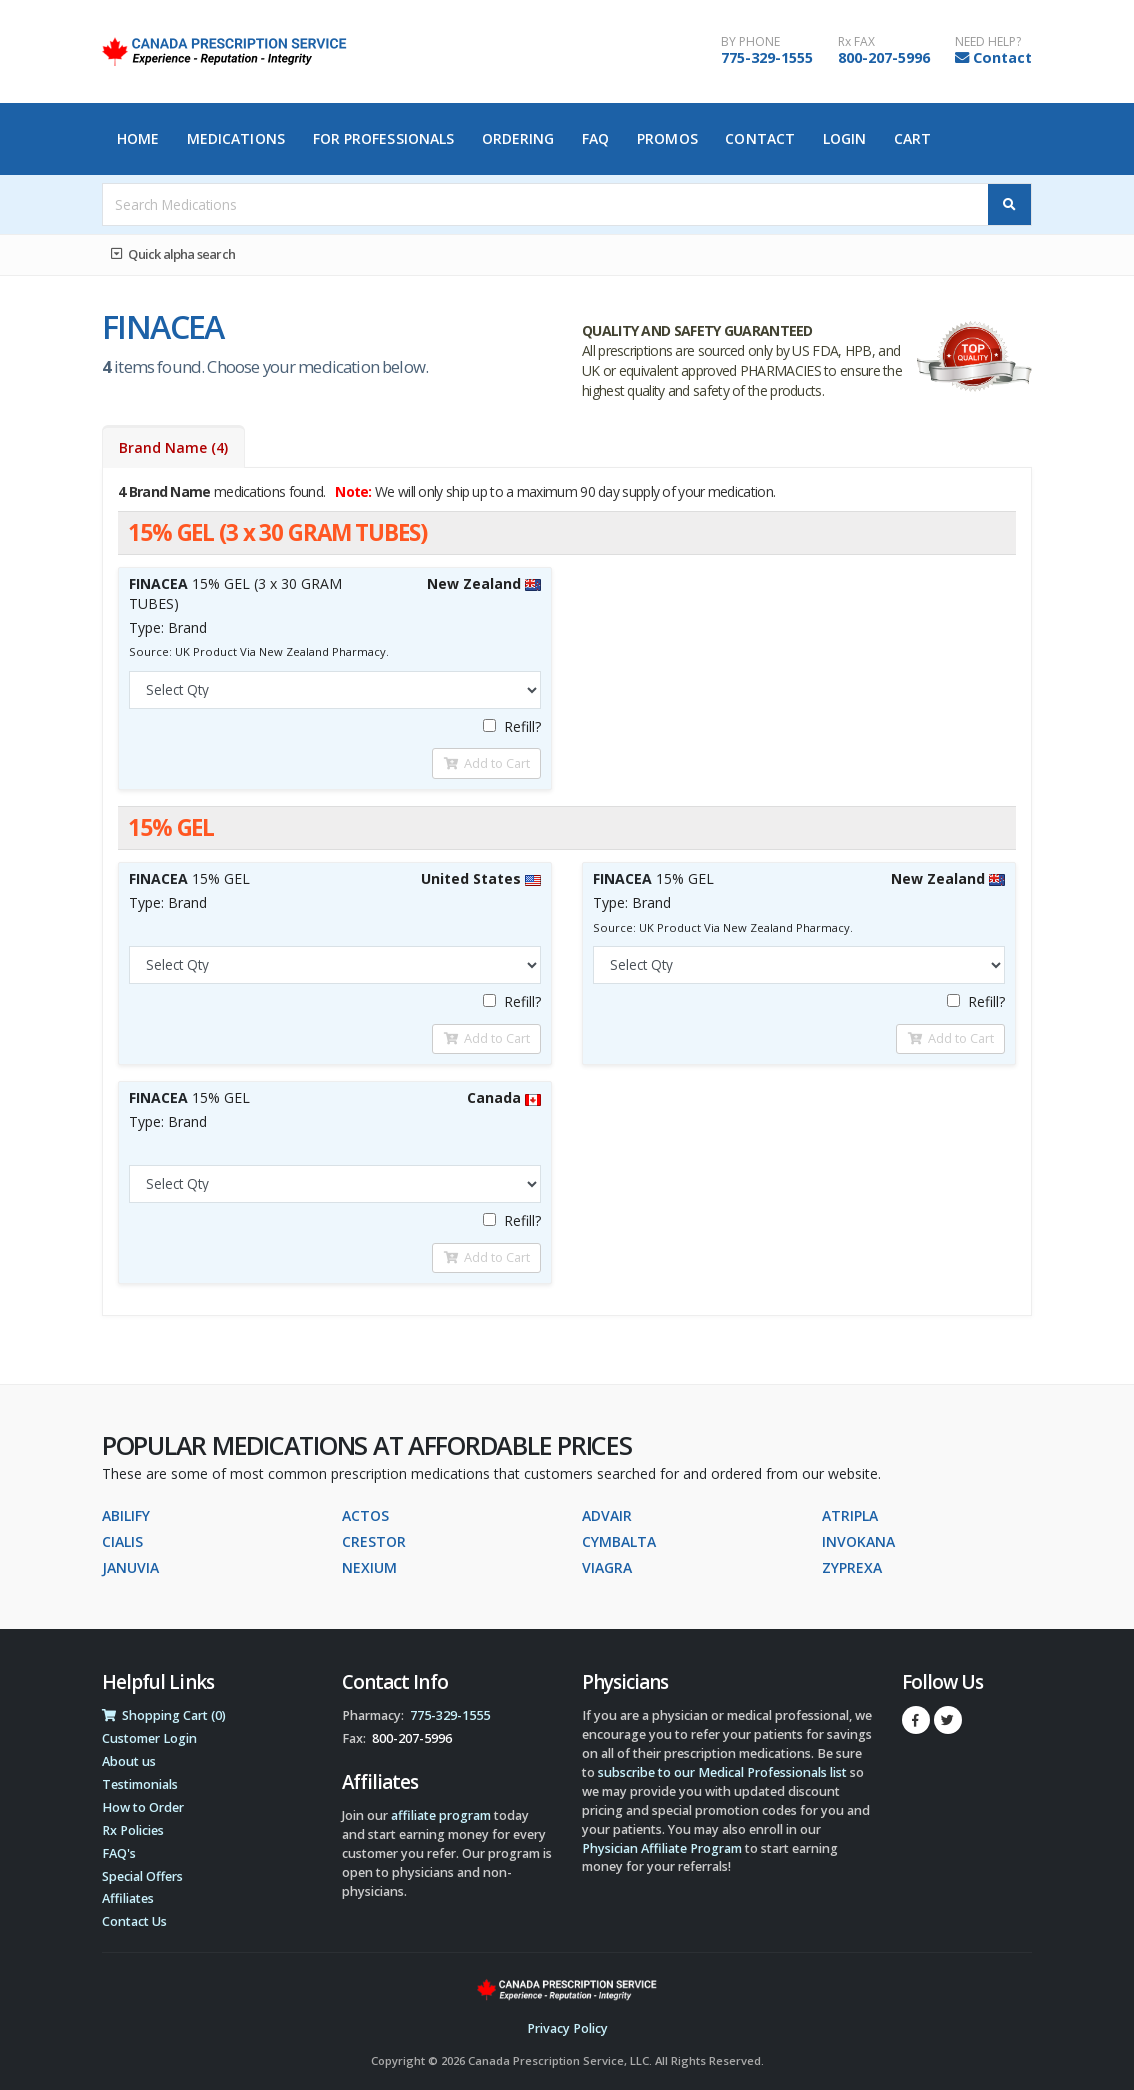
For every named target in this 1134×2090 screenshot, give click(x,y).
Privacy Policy (567, 2028)
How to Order (143, 1807)
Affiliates (128, 1898)
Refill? (512, 726)
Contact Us (134, 1921)
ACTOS (365, 1515)
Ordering (518, 138)
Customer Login (149, 1738)
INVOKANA (858, 1541)
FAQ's (119, 1853)
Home (138, 138)
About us (129, 1761)
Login (845, 138)
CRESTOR (374, 1541)
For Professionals (384, 138)
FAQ (595, 138)
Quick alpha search (173, 254)
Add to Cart (487, 763)
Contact (1002, 57)
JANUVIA (130, 1567)
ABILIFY (126, 1515)
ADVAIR (607, 1515)
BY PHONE (750, 42)
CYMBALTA (619, 1541)
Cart (912, 138)
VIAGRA (607, 1567)
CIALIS (122, 1541)
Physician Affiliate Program (662, 1848)
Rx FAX (856, 42)
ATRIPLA (850, 1515)
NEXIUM (369, 1567)
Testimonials (140, 1784)
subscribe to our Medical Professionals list (722, 1772)
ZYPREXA (852, 1567)
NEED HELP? (988, 42)
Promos (667, 138)
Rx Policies (133, 1830)
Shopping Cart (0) (164, 1715)
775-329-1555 (767, 57)
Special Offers (142, 1876)
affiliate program (441, 1815)
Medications (236, 138)
